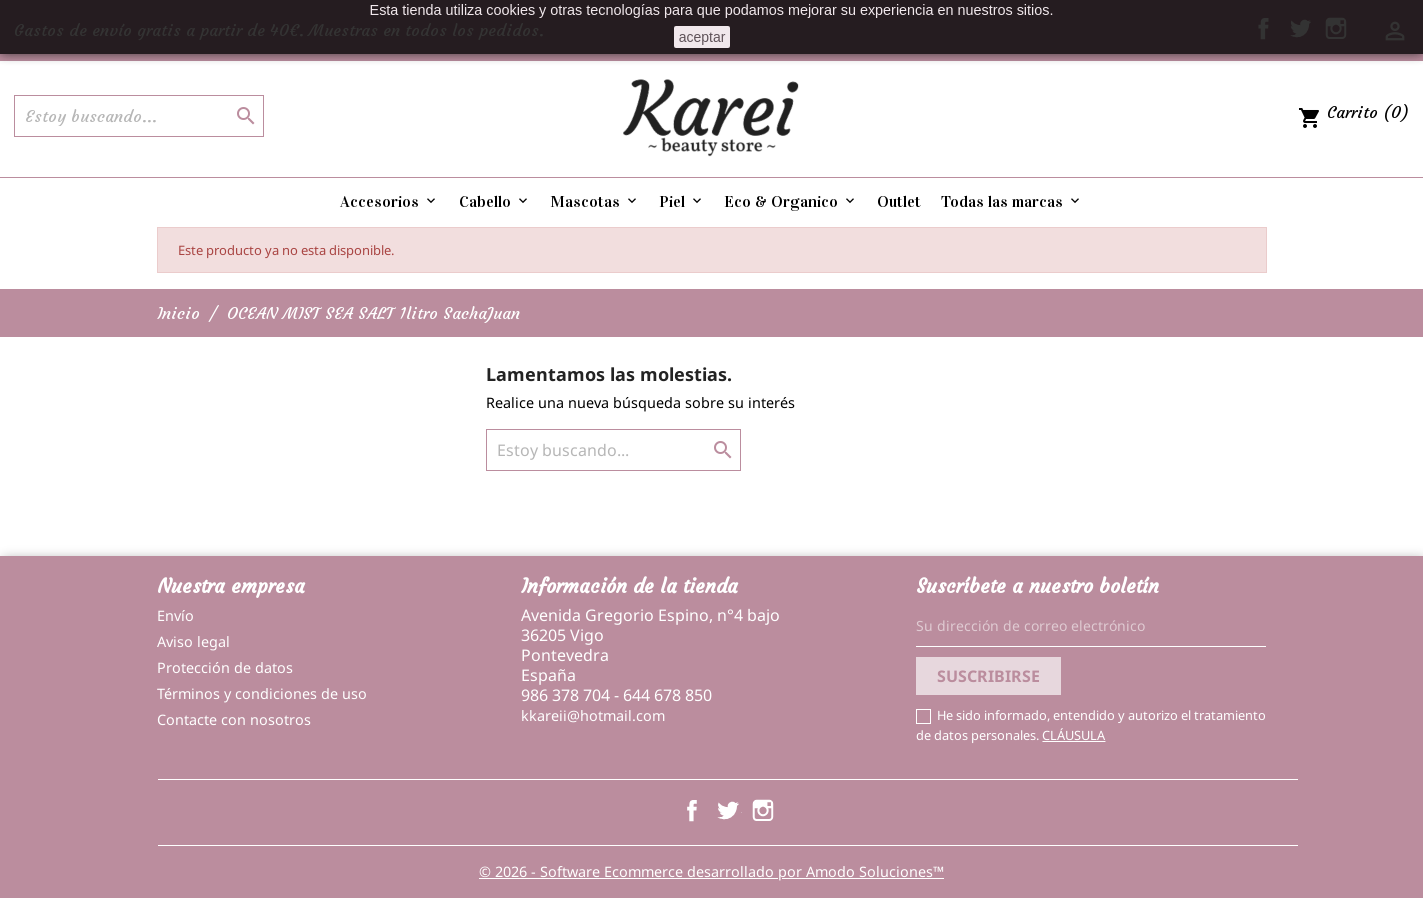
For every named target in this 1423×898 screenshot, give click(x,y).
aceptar (702, 37)
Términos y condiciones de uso (262, 693)
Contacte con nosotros (234, 719)
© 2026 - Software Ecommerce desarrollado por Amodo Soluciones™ (711, 871)
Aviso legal (193, 641)
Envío (175, 615)
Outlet (899, 201)
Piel (682, 201)
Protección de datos (225, 667)
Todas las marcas (1012, 201)
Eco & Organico (791, 201)
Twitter (727, 810)
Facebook (692, 810)
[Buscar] (139, 116)
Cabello (495, 201)
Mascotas (595, 201)
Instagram (763, 810)
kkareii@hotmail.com (593, 715)
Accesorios (389, 201)
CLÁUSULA (1073, 735)
